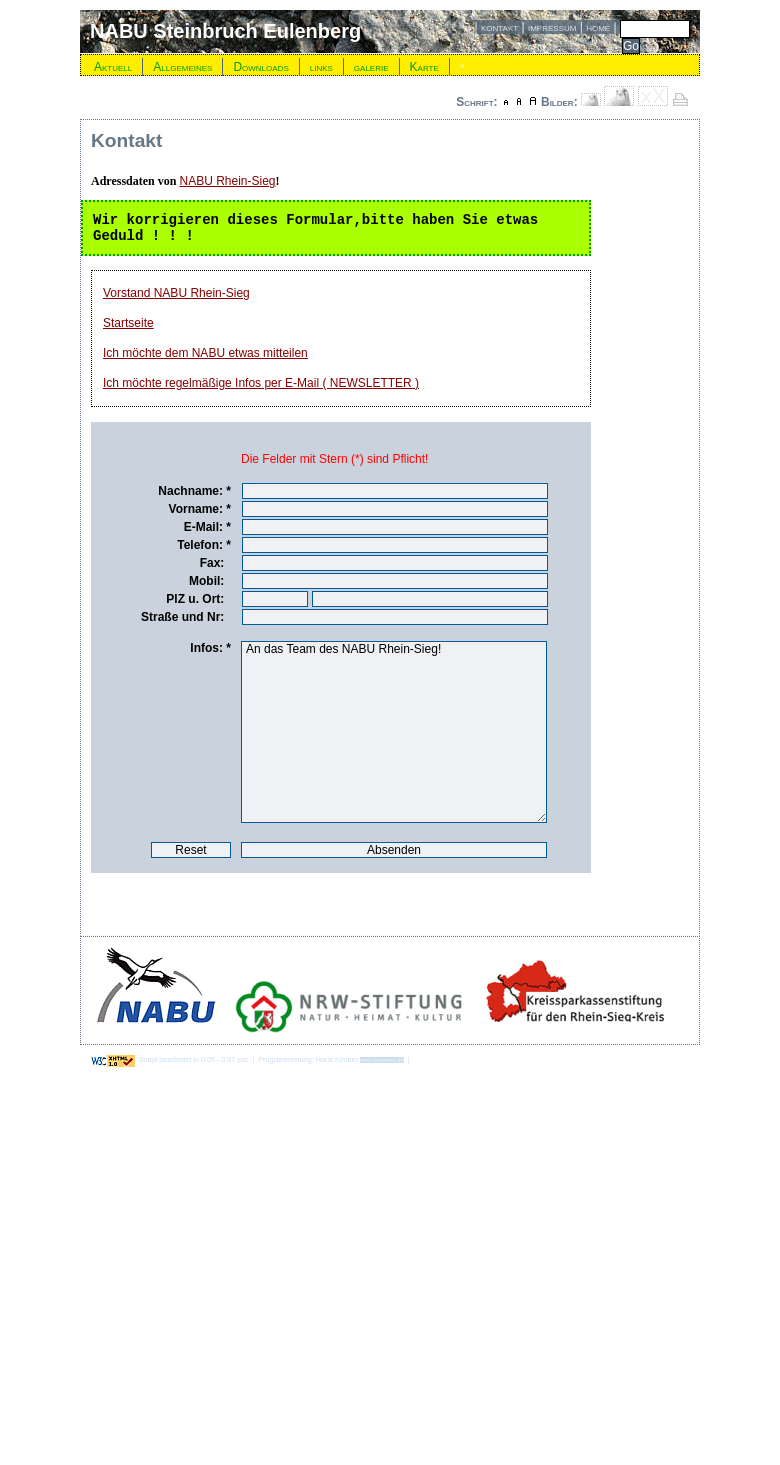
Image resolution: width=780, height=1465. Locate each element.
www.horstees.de (382, 1060)
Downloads (260, 67)
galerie (371, 67)
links (321, 67)
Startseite (128, 323)
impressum (552, 27)
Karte (424, 67)
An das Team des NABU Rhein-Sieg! (394, 732)
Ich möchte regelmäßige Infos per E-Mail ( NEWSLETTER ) (261, 383)
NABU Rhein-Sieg (227, 181)
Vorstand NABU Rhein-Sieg (176, 293)
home (598, 27)
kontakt (499, 27)
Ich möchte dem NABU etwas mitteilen (205, 353)
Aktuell (113, 67)
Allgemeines (182, 67)
